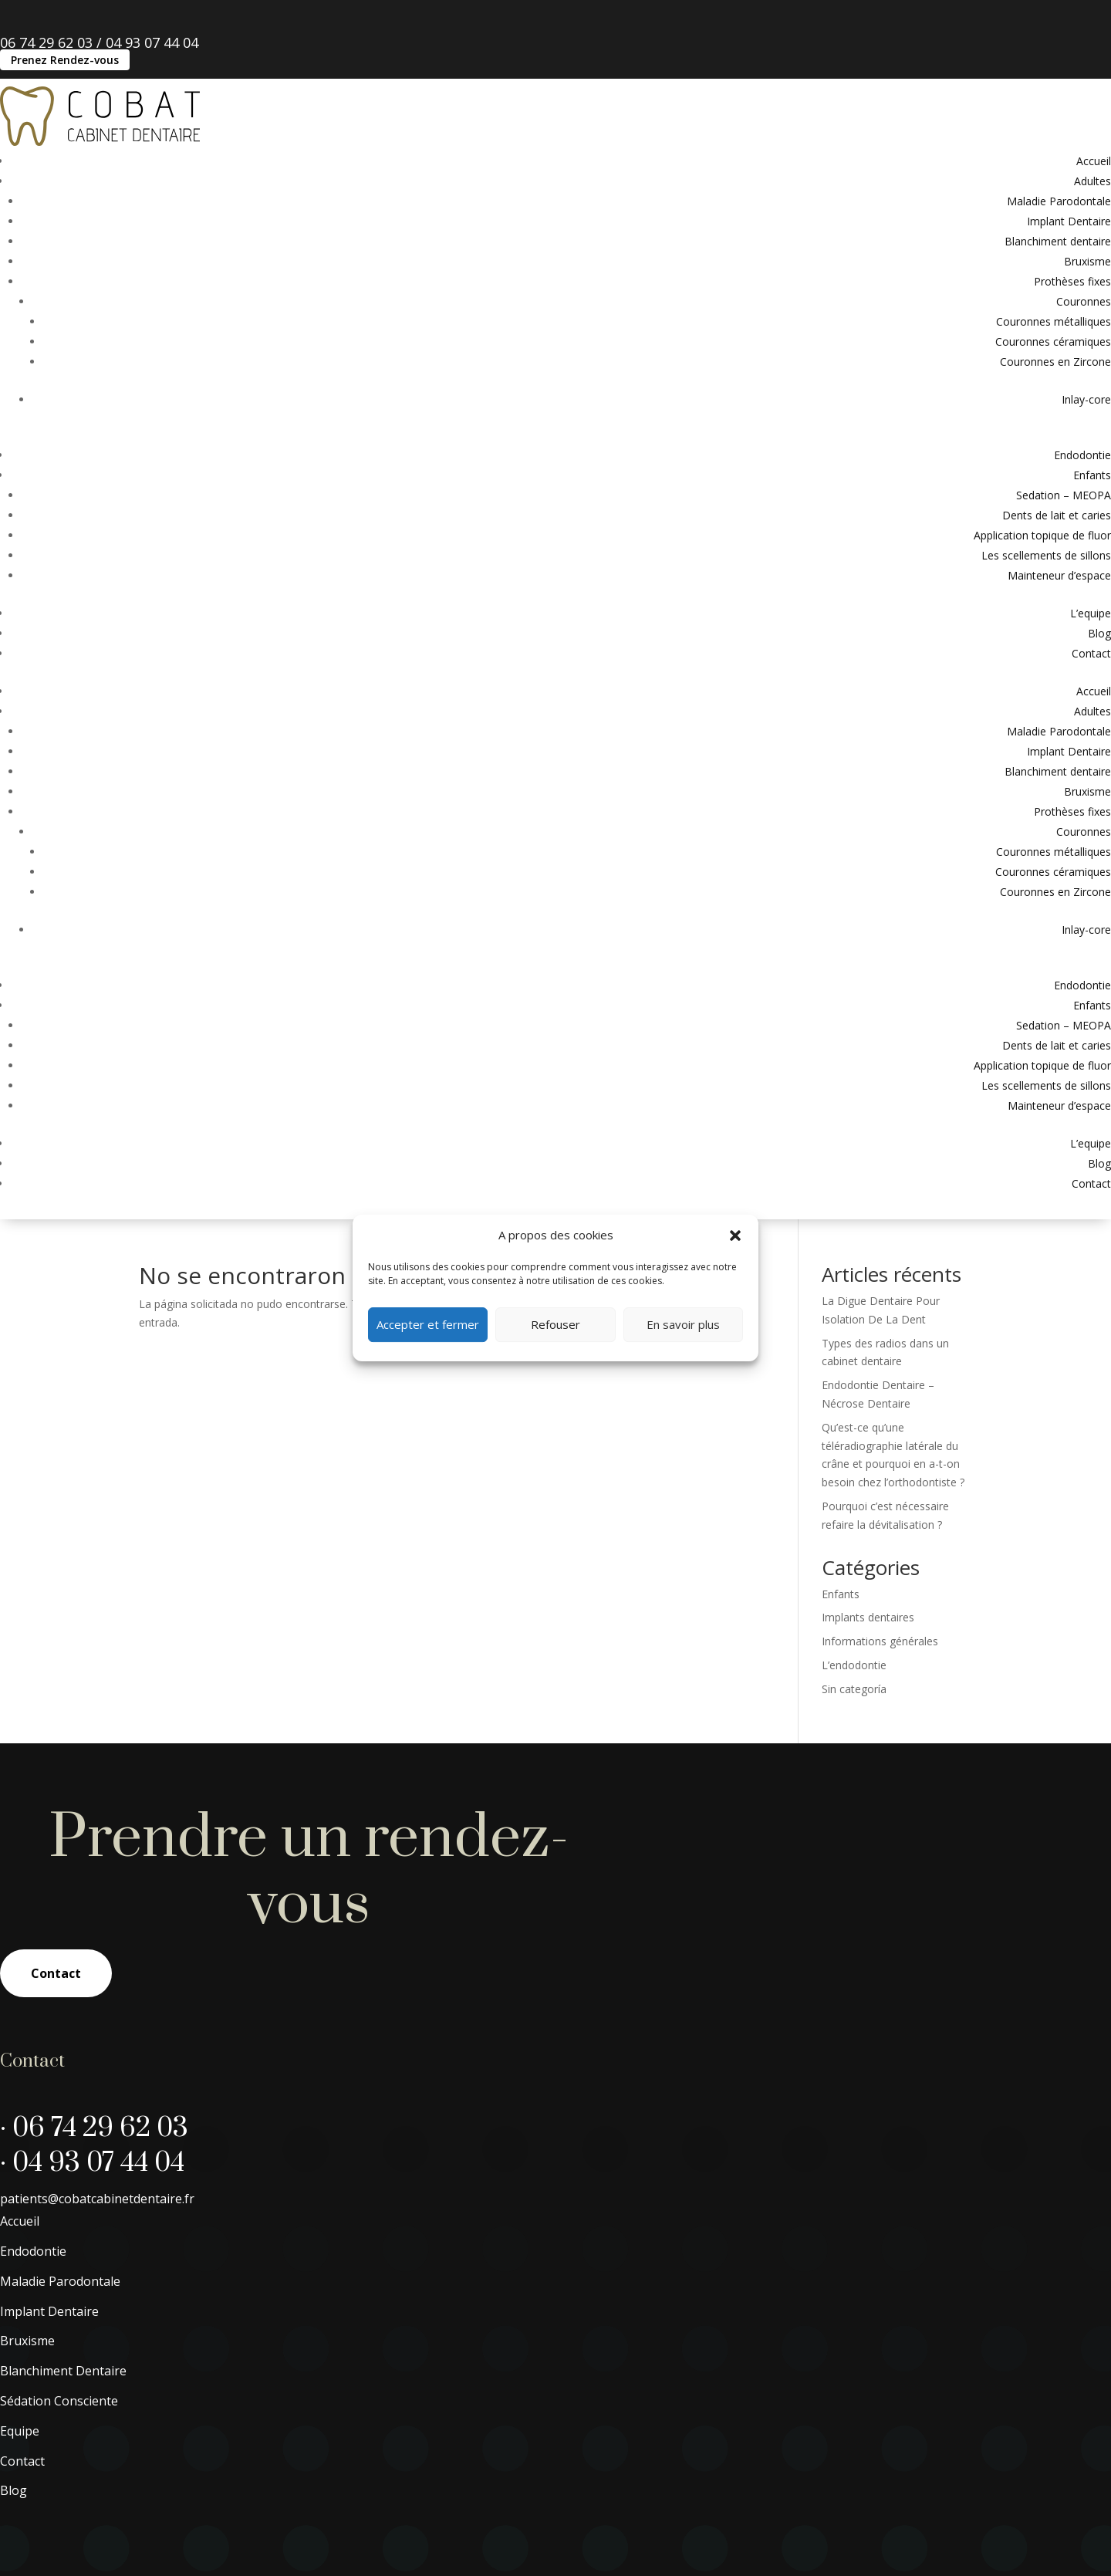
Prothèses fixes (1072, 281)
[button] (735, 1235)
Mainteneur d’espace (1059, 575)
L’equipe (1090, 613)
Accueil (1093, 161)
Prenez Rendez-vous (65, 59)
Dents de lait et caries (1056, 515)
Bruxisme (1087, 261)
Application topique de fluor (1042, 535)
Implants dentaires (868, 1617)
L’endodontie (854, 1665)
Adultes (1092, 181)
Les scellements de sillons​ (1046, 555)
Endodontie (1082, 455)
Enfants (1092, 475)
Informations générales (880, 1641)
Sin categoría (854, 1689)
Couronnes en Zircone (1055, 361)
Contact (1091, 653)
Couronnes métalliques (1053, 321)
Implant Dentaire (1069, 221)
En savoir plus (683, 1324)
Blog (1099, 633)
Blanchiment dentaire (1058, 241)
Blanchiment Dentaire (63, 2370)
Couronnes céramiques (1053, 341)
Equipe (19, 2430)
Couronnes (1083, 301)
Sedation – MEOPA (1063, 495)
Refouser (555, 1324)
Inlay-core (1086, 399)
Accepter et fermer (428, 1324)
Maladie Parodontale (1059, 201)
